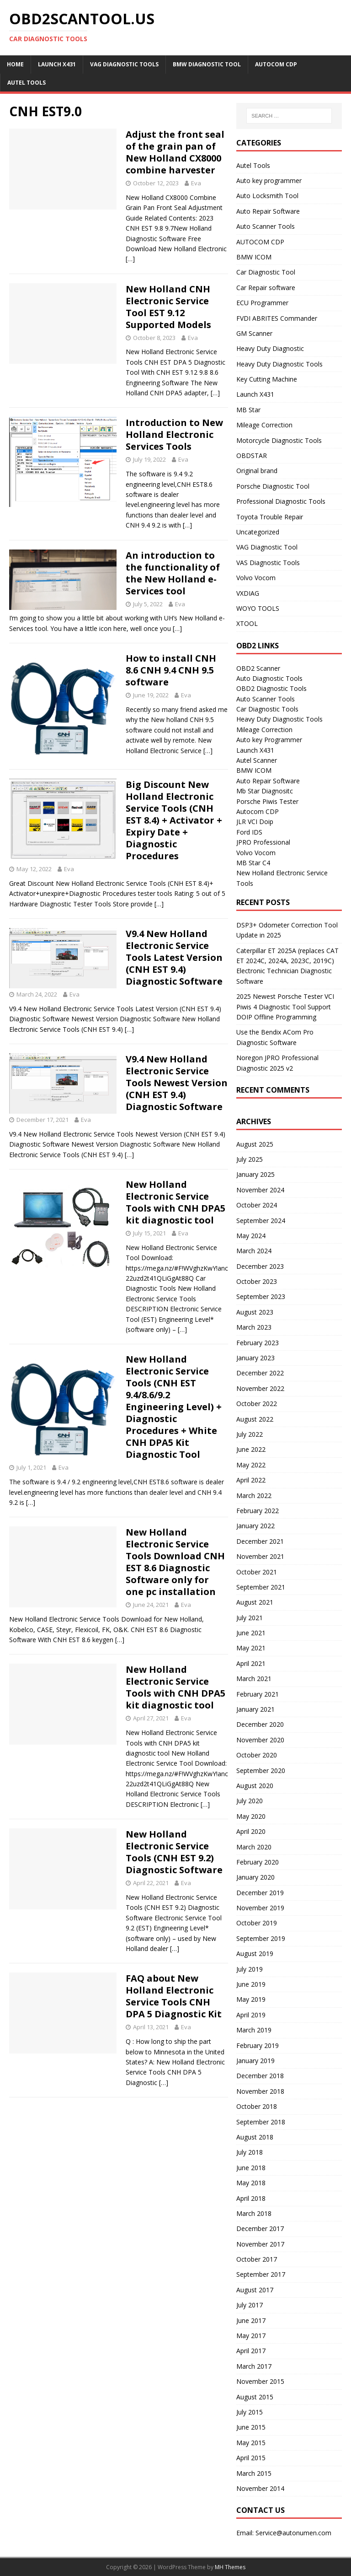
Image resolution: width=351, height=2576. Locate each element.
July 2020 (249, 1800)
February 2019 (257, 2045)
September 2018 (260, 2122)
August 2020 (254, 1785)
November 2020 (260, 1739)
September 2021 (260, 1587)
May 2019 (251, 1999)
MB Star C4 (253, 862)
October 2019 (256, 1923)
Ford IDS (249, 832)
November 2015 (260, 2381)
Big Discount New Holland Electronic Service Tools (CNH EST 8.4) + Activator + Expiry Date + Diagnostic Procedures (174, 820)
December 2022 (260, 1373)
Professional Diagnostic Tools (280, 501)
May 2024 (251, 1235)
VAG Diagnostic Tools (124, 64)
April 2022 (251, 1480)
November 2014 (260, 2488)
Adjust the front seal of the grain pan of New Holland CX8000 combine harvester (175, 152)
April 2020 (251, 1831)
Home (15, 64)
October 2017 (256, 2259)
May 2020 (251, 1816)
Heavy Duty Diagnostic (270, 348)
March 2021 (253, 1678)
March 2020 (253, 1847)
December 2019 (260, 1892)
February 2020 (257, 1862)
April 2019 (251, 2014)
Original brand (256, 470)
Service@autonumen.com (293, 2532)
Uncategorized (257, 532)
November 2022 (260, 1388)
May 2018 (251, 2182)
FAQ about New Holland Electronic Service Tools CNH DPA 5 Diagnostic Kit (174, 1996)
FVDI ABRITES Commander (276, 318)
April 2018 (251, 2198)
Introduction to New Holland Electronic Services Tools (174, 434)
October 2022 (256, 1403)
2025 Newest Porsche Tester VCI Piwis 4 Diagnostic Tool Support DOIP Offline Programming (285, 1006)
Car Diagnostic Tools (267, 709)
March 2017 (253, 2366)
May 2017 (251, 2335)
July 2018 (249, 2152)
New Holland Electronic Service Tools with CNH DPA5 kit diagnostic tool (175, 1202)
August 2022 (254, 1419)
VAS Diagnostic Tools (268, 562)
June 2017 (251, 2320)
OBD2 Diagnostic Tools (271, 688)
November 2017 (260, 2244)
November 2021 (260, 1556)
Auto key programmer (269, 180)
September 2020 (260, 1770)
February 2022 (257, 1510)
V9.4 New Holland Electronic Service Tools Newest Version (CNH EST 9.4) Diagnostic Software (177, 1083)
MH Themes (230, 2567)
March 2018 (253, 2213)
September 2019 (260, 1938)
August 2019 (254, 1953)
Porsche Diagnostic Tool (272, 486)
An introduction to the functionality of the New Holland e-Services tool (173, 573)
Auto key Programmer (269, 739)
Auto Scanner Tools (265, 226)
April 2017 (251, 2350)
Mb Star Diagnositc (264, 791)
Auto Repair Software (268, 211)
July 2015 (249, 2412)
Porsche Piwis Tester (267, 801)
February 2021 (257, 1694)
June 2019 (251, 1984)
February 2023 (257, 1342)
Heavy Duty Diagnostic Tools (279, 364)
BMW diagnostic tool (207, 64)
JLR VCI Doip (254, 821)
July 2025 (249, 1159)
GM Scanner (254, 333)
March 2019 (253, 2030)
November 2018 (260, 2091)
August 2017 (254, 2289)
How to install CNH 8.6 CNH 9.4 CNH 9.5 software (171, 670)
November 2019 (260, 1907)
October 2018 (256, 2106)
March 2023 (253, 1327)
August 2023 (254, 1312)
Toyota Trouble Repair (269, 516)
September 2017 (260, 2274)
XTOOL (247, 623)
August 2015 (254, 2397)
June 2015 (251, 2427)
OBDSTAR (251, 455)
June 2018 (251, 2167)
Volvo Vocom (256, 577)
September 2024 (260, 1220)
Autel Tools (26, 82)
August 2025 (254, 1144)
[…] (130, 258)
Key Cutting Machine (266, 379)
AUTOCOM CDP (276, 64)
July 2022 (249, 1434)
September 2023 (260, 1296)
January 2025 (255, 1174)
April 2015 (251, 2457)
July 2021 (249, 1617)
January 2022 (255, 1525)
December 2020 (260, 1724)
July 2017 (249, 2305)
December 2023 (260, 1266)
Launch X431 (57, 64)
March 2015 (253, 2473)
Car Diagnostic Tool (265, 272)
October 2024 (256, 1205)
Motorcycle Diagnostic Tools (279, 440)
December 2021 (260, 1541)
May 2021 (251, 1648)
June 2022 (251, 1449)
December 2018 (260, 2075)
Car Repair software (265, 287)
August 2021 (254, 1602)
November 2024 (260, 1190)
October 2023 (256, 1281)
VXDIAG (247, 593)
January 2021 (255, 1709)
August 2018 (254, 2137)
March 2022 (253, 1495)
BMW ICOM (253, 257)
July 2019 (249, 1969)
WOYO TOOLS (257, 608)
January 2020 (255, 1877)
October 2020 (256, 1755)
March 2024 (253, 1250)
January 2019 (255, 2060)
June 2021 (251, 1632)
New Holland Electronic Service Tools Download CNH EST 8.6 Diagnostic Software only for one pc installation (175, 1562)
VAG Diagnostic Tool (267, 547)
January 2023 (255, 1357)
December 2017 (260, 2228)
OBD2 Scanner (258, 668)
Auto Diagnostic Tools (269, 678)
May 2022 (251, 1464)
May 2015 (251, 2442)
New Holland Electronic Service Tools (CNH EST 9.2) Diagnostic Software (174, 1852)
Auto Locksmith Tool (267, 195)
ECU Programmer (262, 302)
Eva (196, 183)
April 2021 (251, 1663)
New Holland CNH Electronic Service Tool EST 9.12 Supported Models (168, 307)
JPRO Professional (263, 842)
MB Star (248, 409)
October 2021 (256, 1572)
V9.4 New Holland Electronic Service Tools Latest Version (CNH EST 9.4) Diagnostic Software (174, 957)
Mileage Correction (264, 424)
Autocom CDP (257, 811)
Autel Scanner (256, 760)
